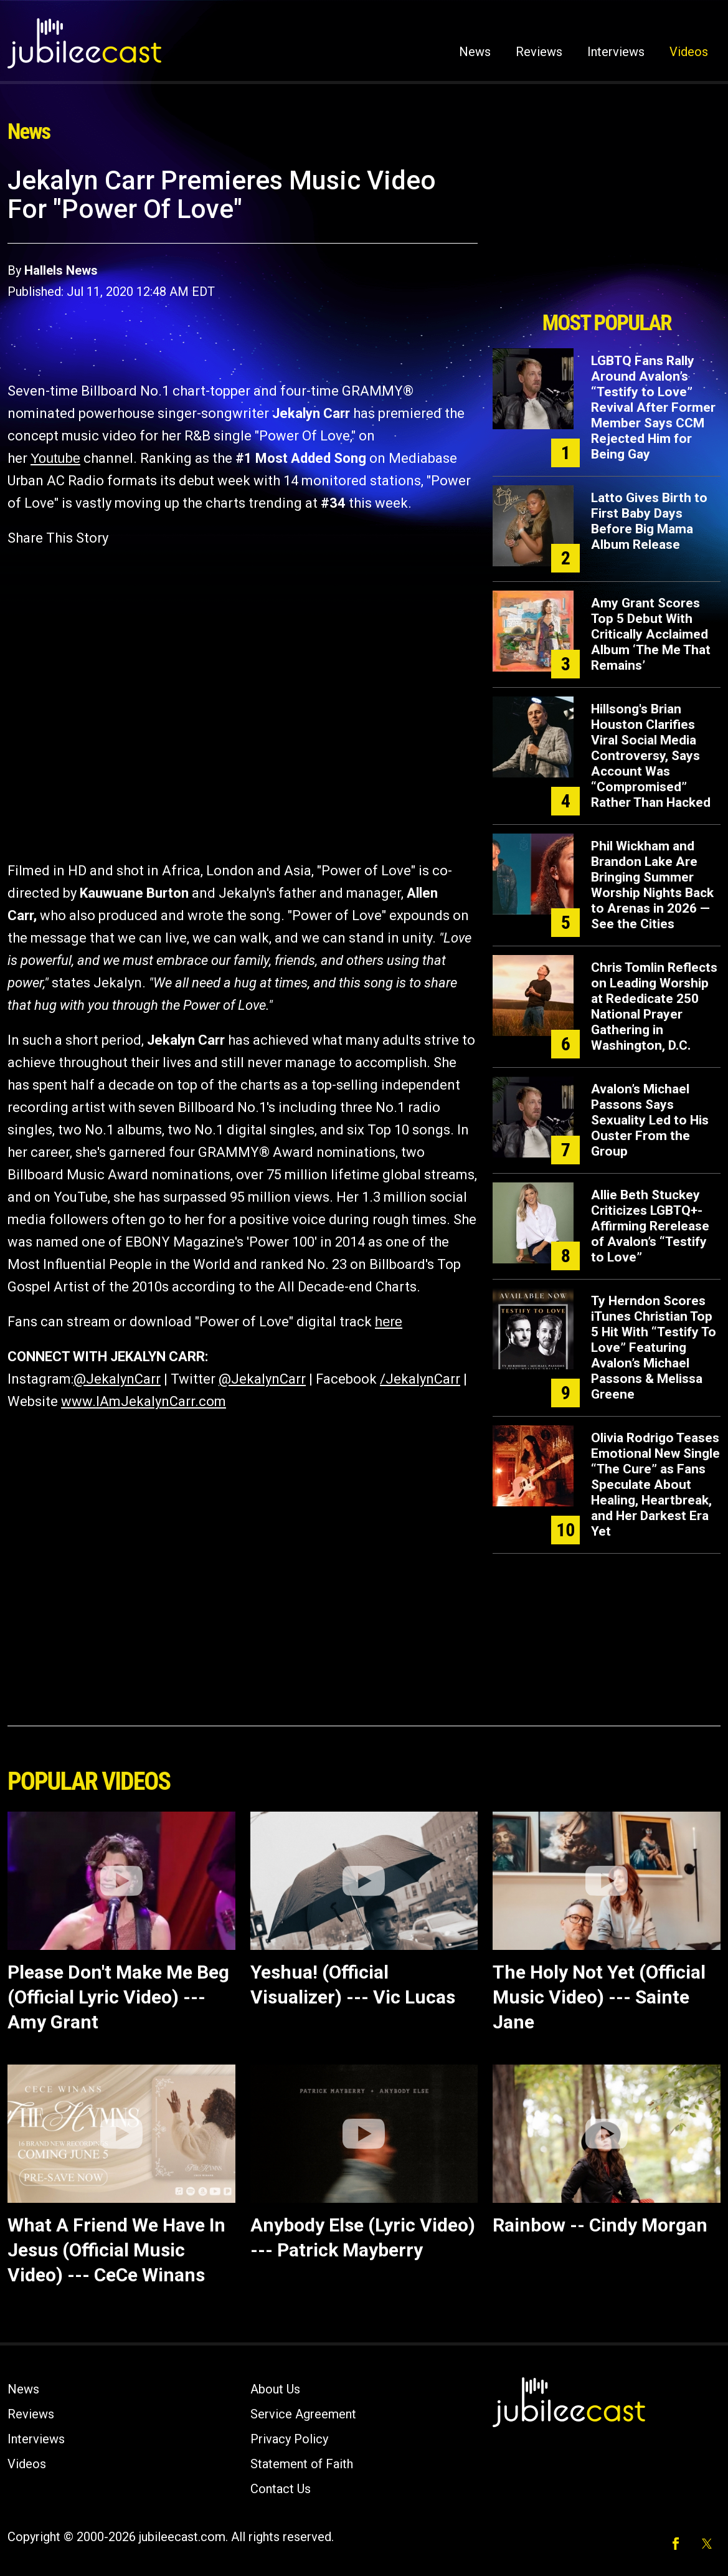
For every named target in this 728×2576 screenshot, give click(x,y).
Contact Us (280, 2488)
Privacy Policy (289, 2438)
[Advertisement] (606, 235)
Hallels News (61, 270)
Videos (688, 51)
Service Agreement (303, 2414)
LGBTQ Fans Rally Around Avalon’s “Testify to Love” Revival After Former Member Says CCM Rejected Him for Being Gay (653, 407)
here (388, 1321)
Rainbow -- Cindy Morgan (600, 2225)
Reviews (539, 51)
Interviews (616, 51)
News (475, 51)
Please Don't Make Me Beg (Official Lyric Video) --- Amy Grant (118, 1997)
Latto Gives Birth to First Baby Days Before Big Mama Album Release (649, 521)
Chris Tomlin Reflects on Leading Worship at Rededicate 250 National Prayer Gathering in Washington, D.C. (654, 1006)
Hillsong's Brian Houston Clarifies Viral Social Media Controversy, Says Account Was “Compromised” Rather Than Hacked (651, 755)
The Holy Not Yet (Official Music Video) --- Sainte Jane (599, 1997)
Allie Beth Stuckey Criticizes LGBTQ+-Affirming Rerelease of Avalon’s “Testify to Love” (650, 1226)
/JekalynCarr (420, 1379)
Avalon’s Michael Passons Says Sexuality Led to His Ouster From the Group (650, 1120)
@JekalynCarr (117, 1379)
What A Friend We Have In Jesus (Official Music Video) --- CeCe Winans (116, 2250)
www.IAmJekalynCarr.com (143, 1401)
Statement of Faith (301, 2463)
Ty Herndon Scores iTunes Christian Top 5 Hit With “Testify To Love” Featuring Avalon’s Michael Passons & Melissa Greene (653, 1347)
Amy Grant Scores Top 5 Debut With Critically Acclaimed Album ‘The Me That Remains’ (651, 634)
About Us (275, 2389)
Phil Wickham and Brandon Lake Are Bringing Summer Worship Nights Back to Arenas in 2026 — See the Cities (652, 885)
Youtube (55, 458)
